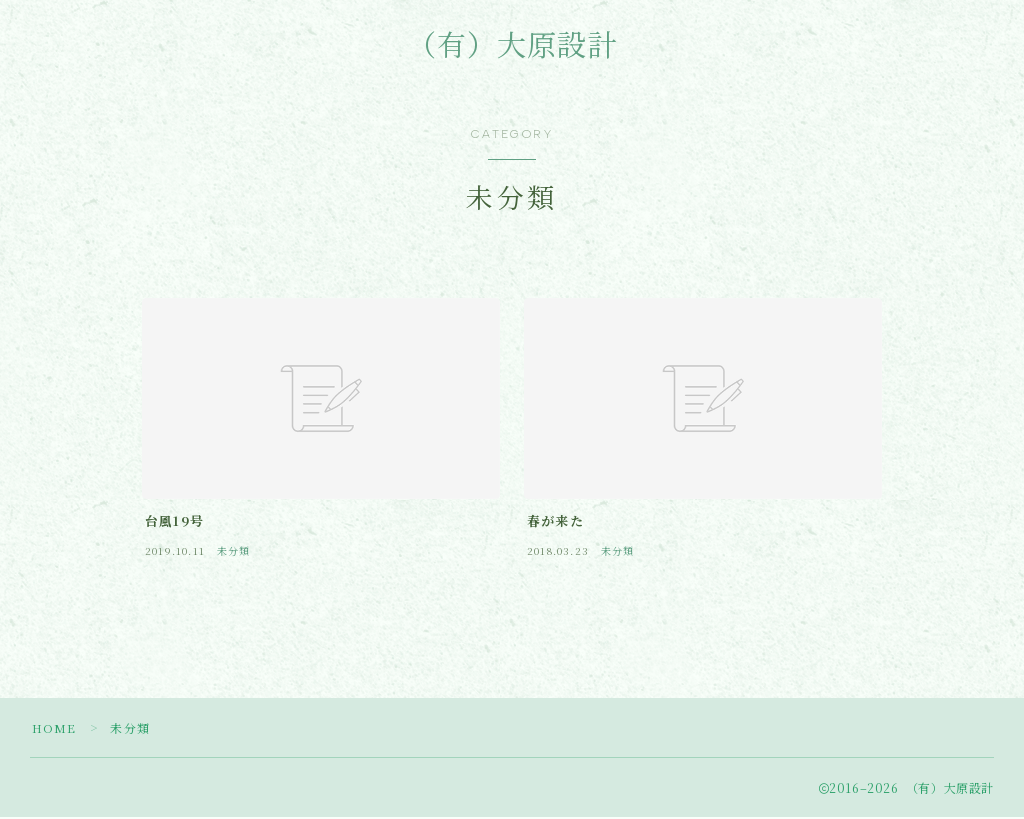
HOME (54, 729)
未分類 (131, 729)
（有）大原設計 (512, 47)
